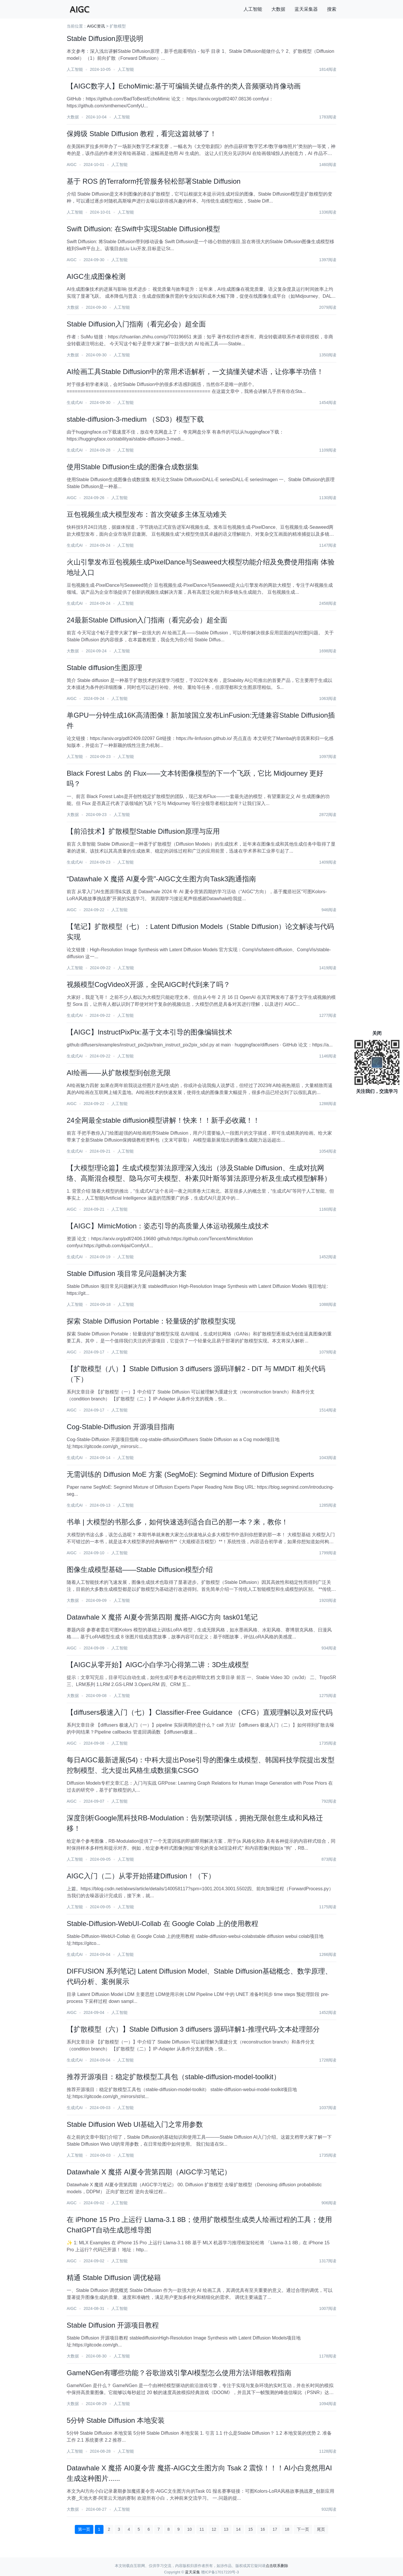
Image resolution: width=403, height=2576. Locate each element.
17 (275, 2529)
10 (189, 2529)
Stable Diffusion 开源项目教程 (113, 2325)
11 (201, 2529)
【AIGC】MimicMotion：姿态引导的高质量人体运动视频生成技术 (168, 1226)
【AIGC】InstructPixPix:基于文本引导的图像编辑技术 (149, 1032)
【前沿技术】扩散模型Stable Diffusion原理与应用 (143, 831)
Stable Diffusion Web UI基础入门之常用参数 (135, 2124)
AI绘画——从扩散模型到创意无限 (119, 1073)
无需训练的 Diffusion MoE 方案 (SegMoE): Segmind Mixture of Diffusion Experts (190, 1474)
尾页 (321, 2529)
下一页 (303, 2529)
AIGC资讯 (96, 26)
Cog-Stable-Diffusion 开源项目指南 (121, 1427)
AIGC (72, 164)
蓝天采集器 (306, 9)
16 (262, 2529)
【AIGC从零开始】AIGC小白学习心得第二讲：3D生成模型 (158, 1665)
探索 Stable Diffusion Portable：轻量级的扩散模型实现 (151, 1321)
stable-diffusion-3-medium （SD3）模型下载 (135, 419)
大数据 (278, 9)
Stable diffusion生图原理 (104, 667)
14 (238, 2529)
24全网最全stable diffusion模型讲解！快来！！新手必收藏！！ (163, 1120)
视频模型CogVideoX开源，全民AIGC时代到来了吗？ (148, 984)
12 (214, 2529)
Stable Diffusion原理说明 (105, 38)
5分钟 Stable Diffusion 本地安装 (116, 2420)
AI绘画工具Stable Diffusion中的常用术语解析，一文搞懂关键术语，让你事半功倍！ (195, 372)
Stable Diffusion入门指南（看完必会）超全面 (136, 324)
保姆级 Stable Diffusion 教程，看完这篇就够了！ (142, 134)
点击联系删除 (277, 2566)
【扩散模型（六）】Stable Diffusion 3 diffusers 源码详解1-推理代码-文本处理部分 (193, 2029)
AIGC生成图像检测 (96, 276)
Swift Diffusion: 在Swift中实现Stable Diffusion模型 (143, 229)
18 (287, 2529)
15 (250, 2529)
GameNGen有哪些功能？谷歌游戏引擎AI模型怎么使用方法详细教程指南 (179, 2373)
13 (226, 2529)
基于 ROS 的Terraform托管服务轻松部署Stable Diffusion (154, 181)
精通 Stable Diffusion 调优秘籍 (114, 2277)
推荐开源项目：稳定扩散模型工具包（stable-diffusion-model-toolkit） (173, 2077)
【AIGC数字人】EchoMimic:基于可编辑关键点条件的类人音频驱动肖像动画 (184, 86)
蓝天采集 (192, 2572)
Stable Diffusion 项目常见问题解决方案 (127, 1273)
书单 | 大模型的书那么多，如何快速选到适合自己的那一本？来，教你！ (177, 1522)
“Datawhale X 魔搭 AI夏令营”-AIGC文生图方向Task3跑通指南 (161, 879)
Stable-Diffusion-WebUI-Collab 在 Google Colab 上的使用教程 (162, 1923)
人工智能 (253, 9)
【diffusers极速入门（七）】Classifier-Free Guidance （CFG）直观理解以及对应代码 (200, 1712)
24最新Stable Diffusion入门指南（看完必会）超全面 (147, 620)
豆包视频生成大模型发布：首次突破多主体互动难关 (147, 514)
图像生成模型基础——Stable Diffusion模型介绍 (140, 1569)
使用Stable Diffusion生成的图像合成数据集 (133, 467)
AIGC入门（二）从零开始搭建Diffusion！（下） (141, 1876)
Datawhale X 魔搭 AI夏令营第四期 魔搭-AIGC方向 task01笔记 (162, 1617)
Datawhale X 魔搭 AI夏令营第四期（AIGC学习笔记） (149, 2172)
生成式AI (75, 402)
